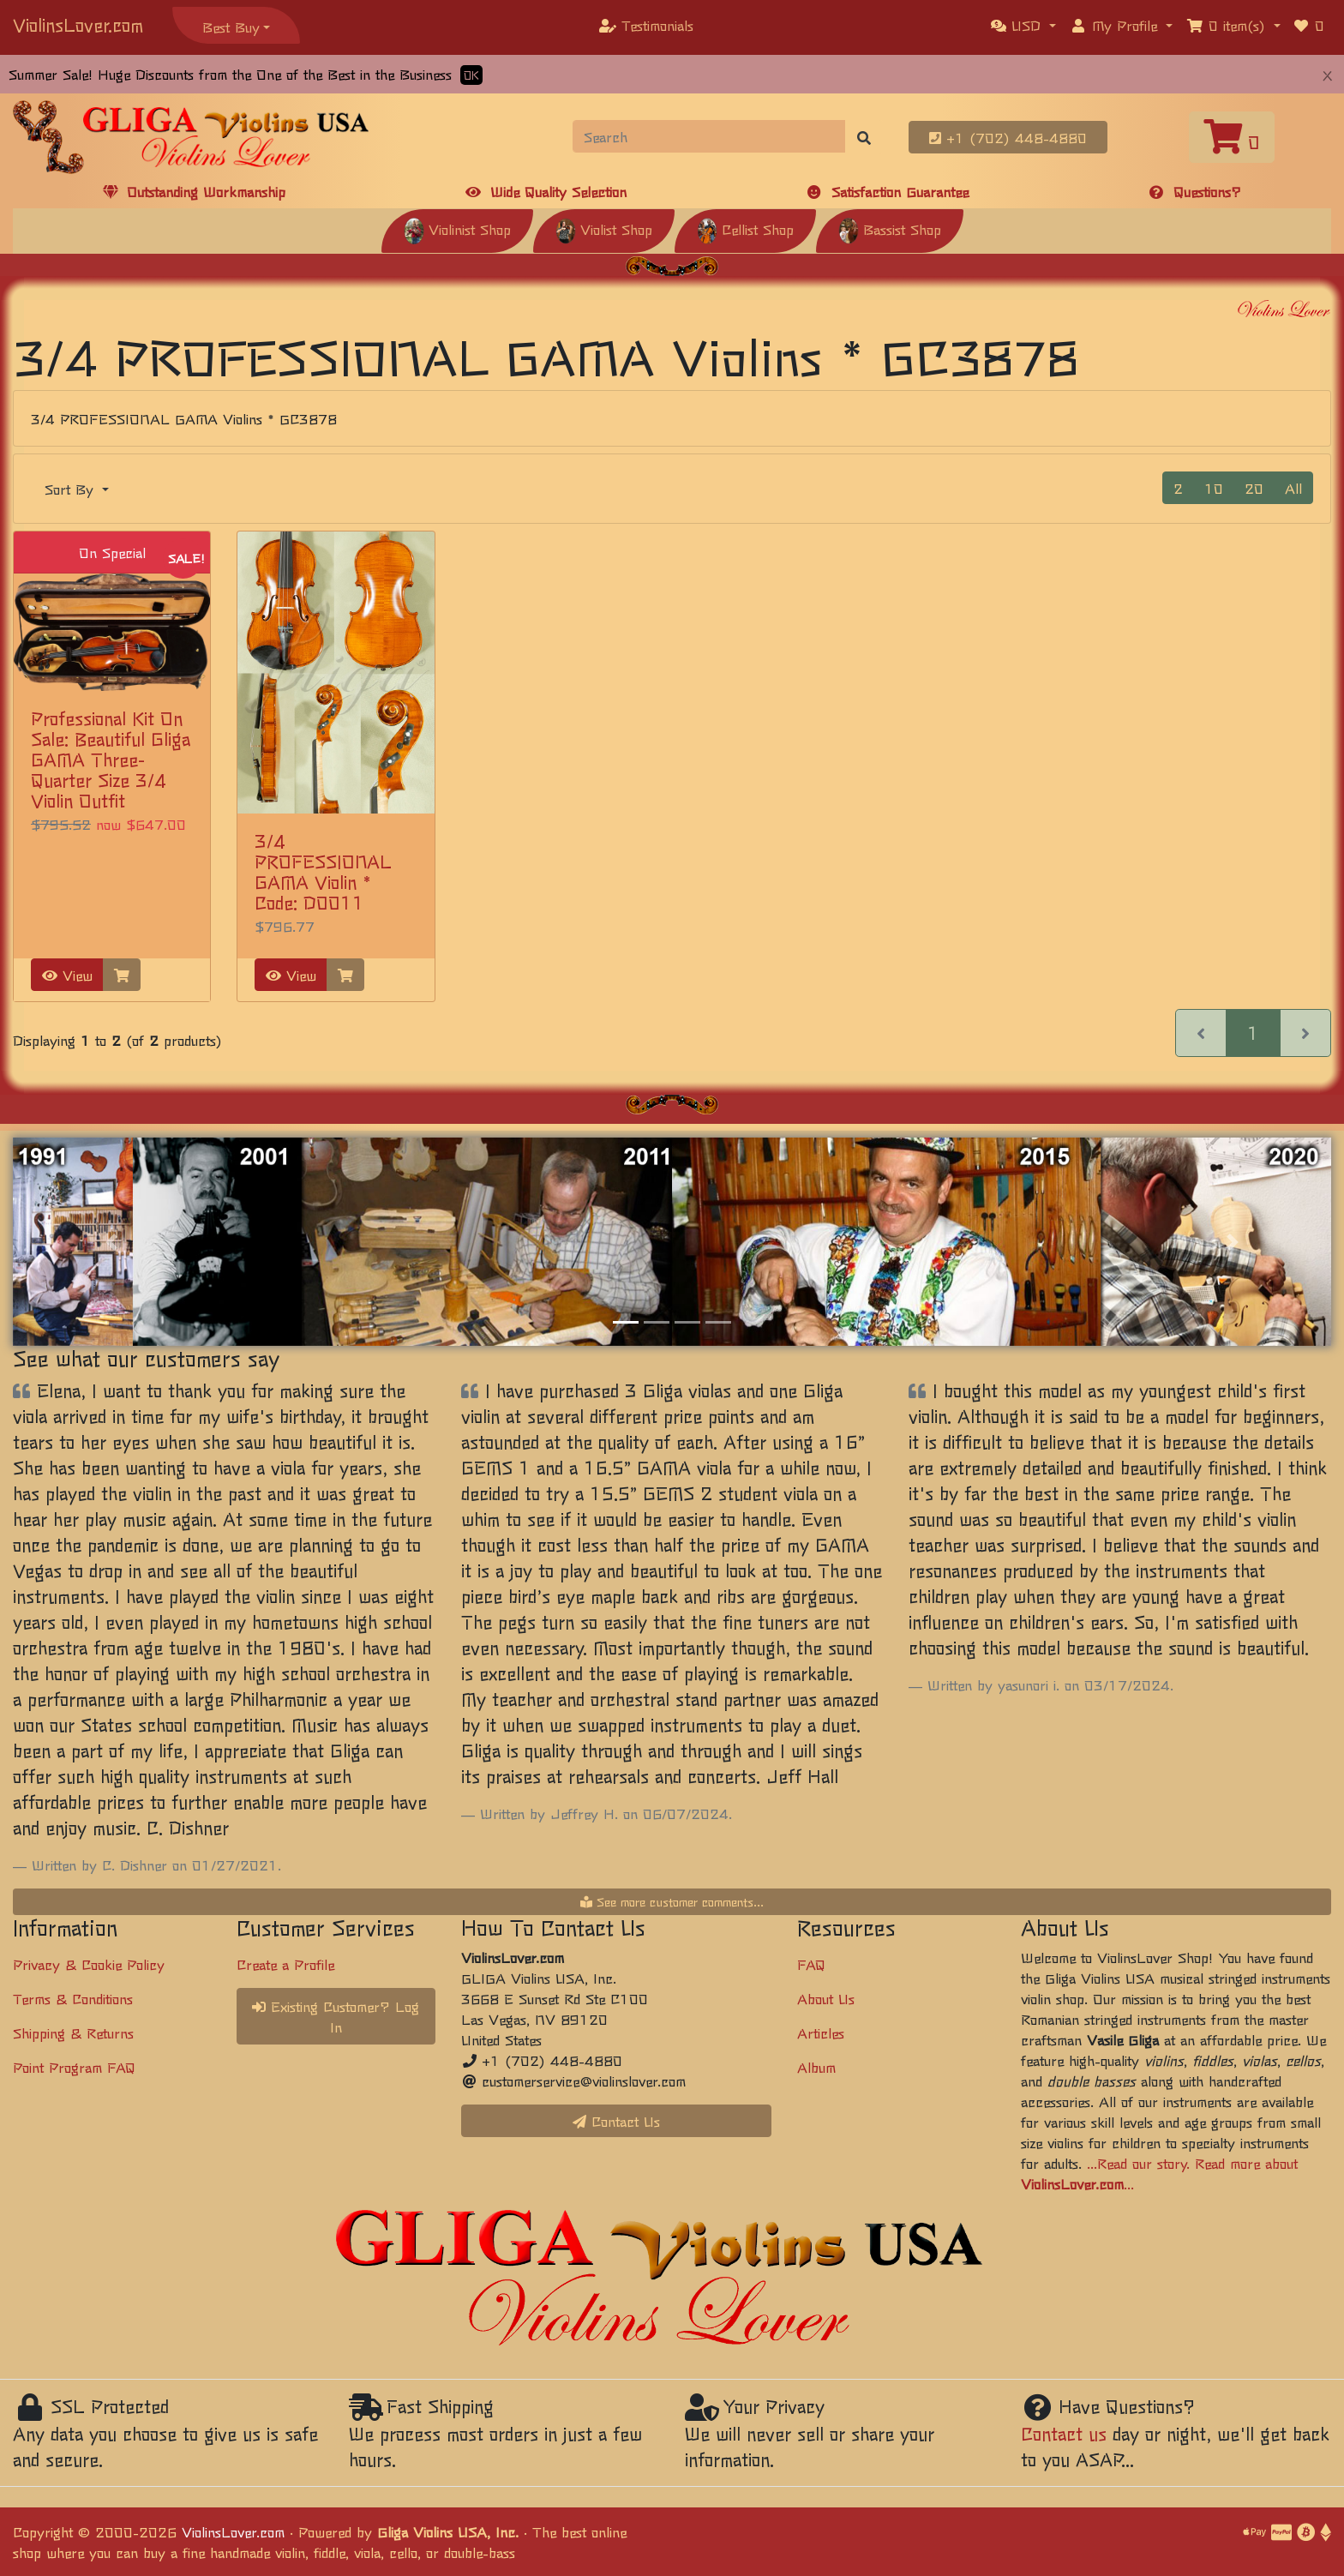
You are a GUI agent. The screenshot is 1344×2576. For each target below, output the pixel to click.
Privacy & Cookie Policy (89, 1964)
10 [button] (1213, 487)
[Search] (709, 136)
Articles (820, 2032)
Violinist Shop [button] (457, 229)
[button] (1023, 25)
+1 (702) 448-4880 (1008, 137)
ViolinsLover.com (78, 24)
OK (471, 75)
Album (816, 2067)
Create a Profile (285, 1964)
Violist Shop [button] (603, 229)
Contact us (1064, 2433)
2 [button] (1178, 487)
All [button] (1293, 487)
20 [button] (1254, 487)
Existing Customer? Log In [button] (335, 2016)
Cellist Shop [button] (745, 229)
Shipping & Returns (73, 2032)
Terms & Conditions (73, 1998)
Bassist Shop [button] (889, 229)
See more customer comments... (672, 1901)
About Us (826, 1998)
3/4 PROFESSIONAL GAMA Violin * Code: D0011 (323, 871)
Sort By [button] (72, 488)
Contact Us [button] (616, 2121)
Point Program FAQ (74, 2067)
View (67, 974)
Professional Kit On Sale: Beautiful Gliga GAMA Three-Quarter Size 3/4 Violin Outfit (110, 759)
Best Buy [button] (231, 26)
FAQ (811, 1964)
